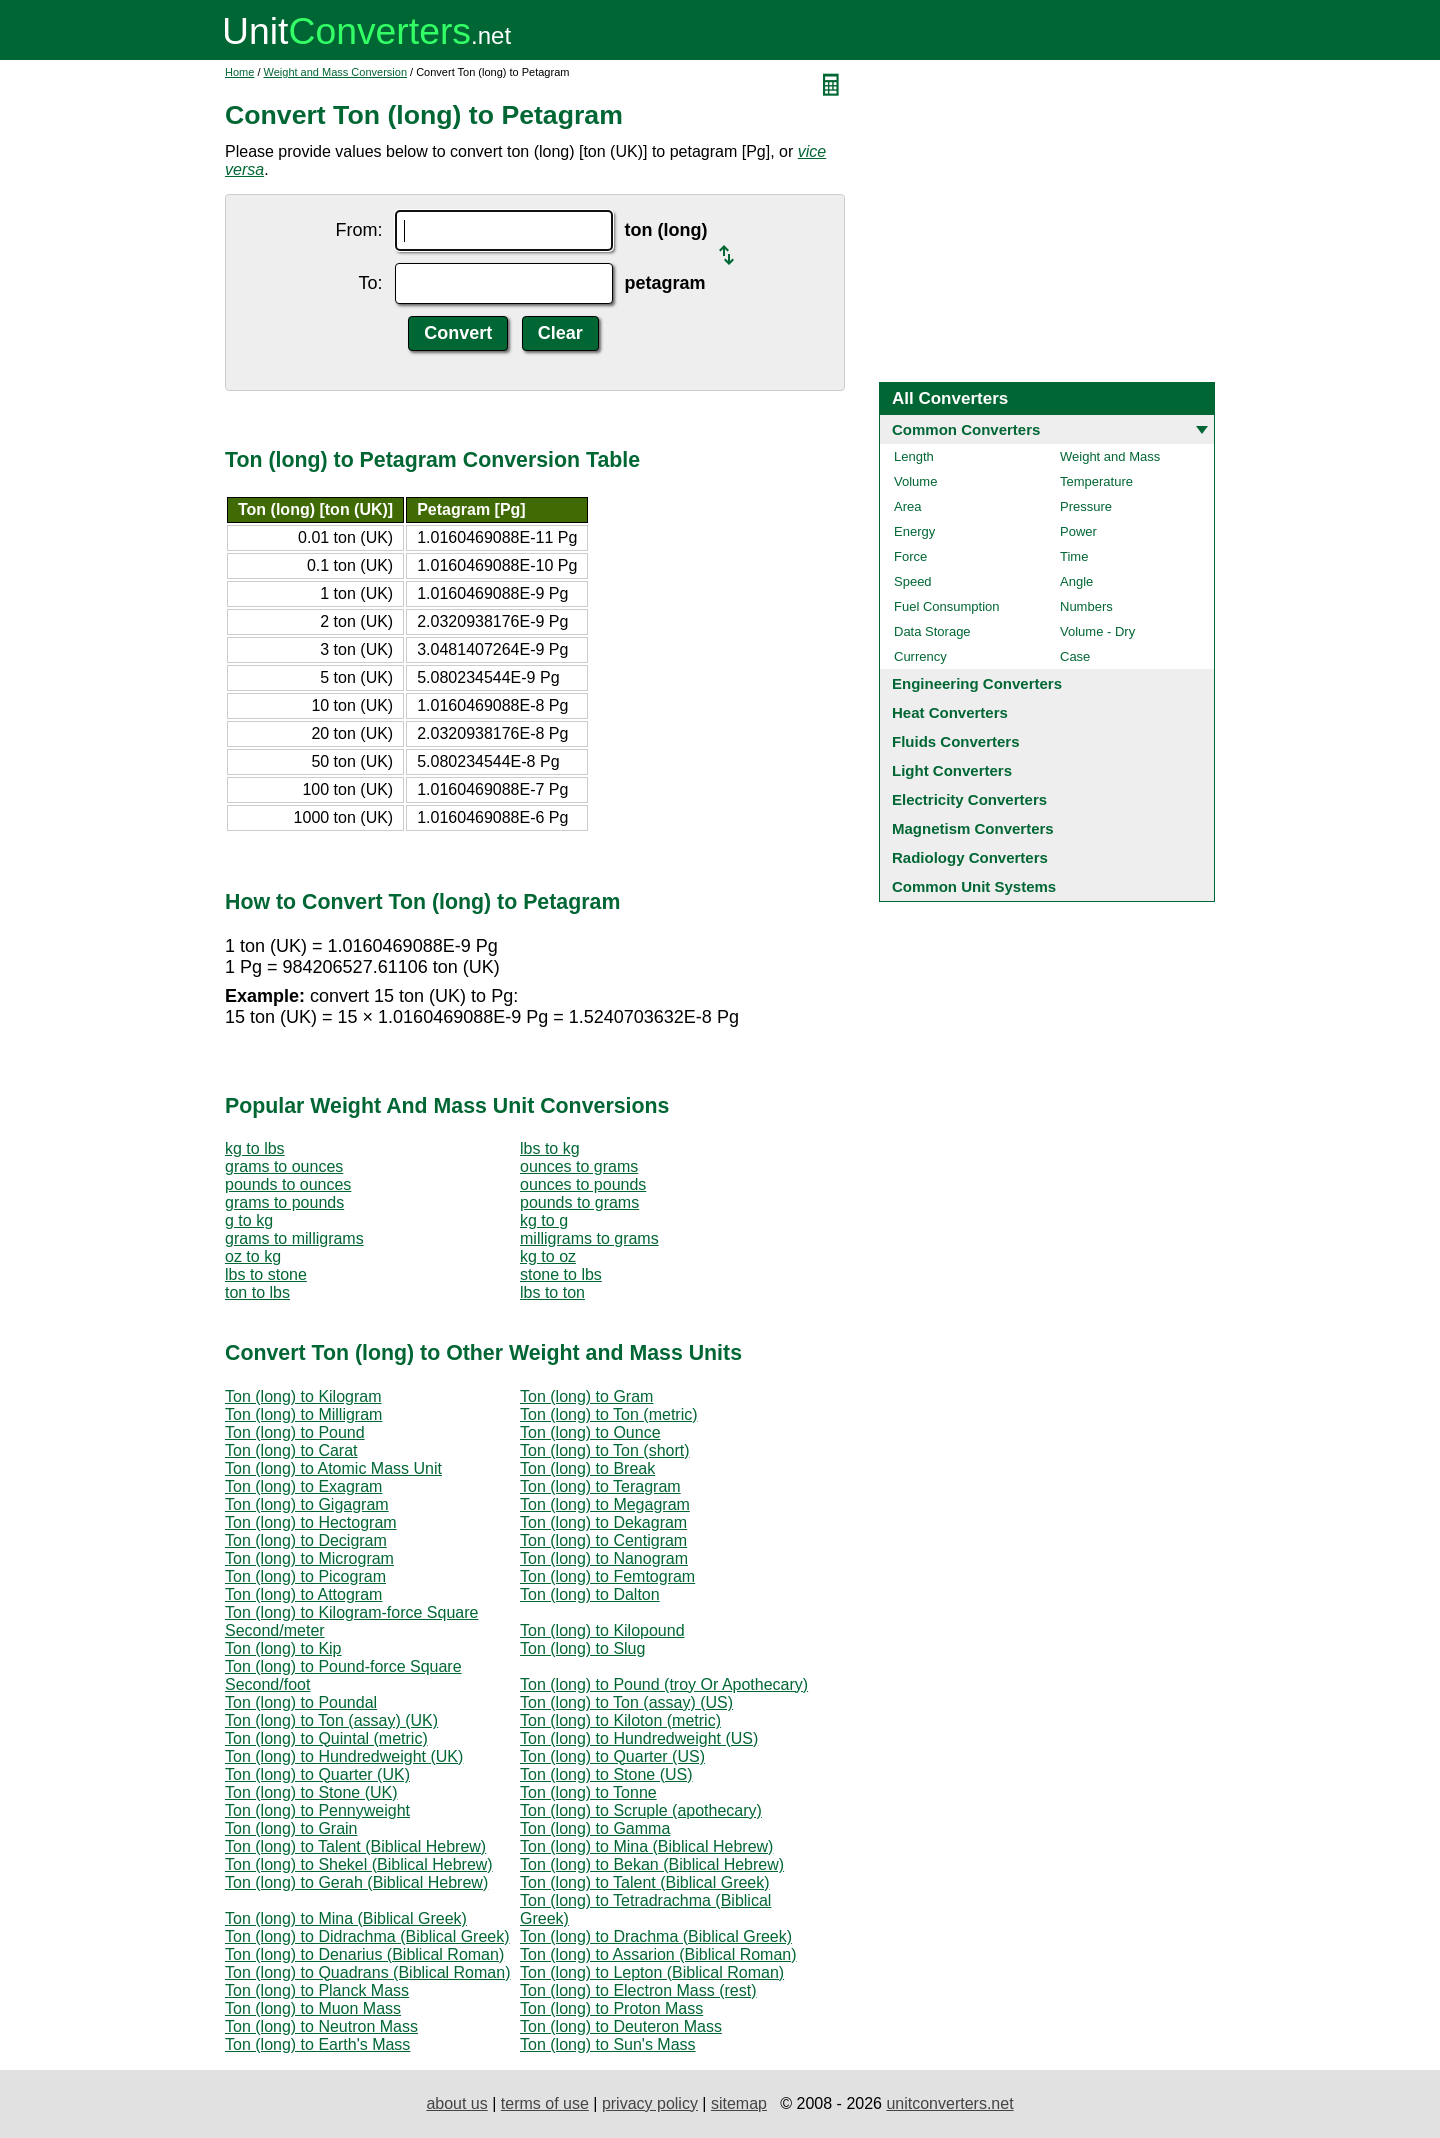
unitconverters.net (949, 2103)
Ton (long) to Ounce (590, 1432)
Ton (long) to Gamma (595, 1828)
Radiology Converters (970, 857)
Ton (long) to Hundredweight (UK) (344, 1756)
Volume (915, 481)
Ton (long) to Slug (582, 1648)
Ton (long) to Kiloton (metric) (620, 1720)
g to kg (249, 1220)
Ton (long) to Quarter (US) (612, 1756)
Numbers (1086, 606)
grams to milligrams (294, 1238)
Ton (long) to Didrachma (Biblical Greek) (367, 1936)
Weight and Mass (1110, 456)
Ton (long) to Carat (291, 1450)
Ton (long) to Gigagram (307, 1504)
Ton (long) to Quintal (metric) (326, 1738)
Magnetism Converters (973, 828)
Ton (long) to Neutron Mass (321, 2026)
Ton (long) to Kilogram (303, 1396)
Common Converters (966, 429)
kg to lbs (255, 1148)
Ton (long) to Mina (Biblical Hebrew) (646, 1846)
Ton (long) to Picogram (305, 1576)
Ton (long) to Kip (283, 1648)
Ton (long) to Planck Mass (317, 1990)
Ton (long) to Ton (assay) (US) (626, 1702)
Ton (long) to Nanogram (604, 1558)
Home (239, 72)
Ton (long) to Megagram (605, 1504)
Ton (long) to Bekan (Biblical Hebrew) (652, 1864)
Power (1078, 531)
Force (910, 556)
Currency (920, 656)
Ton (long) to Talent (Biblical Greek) (645, 1882)
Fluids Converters (956, 741)
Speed (913, 581)
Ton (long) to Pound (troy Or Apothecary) (664, 1684)
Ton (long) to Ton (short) (605, 1450)
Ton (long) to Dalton (590, 1594)
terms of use (545, 2103)
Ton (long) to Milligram (303, 1414)
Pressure (1086, 506)
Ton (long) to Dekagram (603, 1522)
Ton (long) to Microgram (309, 1558)
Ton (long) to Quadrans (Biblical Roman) (367, 1972)
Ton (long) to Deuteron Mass (621, 2026)
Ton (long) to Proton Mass (611, 2008)
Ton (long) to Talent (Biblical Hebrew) (355, 1846)
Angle (1076, 581)
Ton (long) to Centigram (603, 1540)
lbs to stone (266, 1274)
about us (456, 2103)
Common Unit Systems (974, 886)
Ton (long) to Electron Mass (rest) (638, 1990)
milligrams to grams (589, 1238)
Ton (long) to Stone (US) (606, 1774)
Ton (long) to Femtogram (607, 1576)
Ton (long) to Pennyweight (317, 1810)
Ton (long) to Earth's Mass (317, 2044)
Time (1074, 556)
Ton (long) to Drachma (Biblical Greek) (656, 1936)
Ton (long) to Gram (586, 1396)
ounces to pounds (583, 1184)
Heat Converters (950, 712)
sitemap (739, 2103)
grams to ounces (284, 1166)
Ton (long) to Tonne (588, 1792)
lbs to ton (552, 1292)
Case (1075, 656)
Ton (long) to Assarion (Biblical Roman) (658, 1954)
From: (359, 230)
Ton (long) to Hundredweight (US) (639, 1738)
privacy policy (650, 2103)
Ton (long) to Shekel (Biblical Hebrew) (359, 1864)
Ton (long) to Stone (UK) (311, 1792)
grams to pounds (284, 1202)
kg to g (544, 1220)
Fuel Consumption (947, 606)
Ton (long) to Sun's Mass (608, 2044)
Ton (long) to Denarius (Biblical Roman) (364, 1954)
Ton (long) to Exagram (303, 1486)
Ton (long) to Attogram (303, 1594)
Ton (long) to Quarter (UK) (317, 1774)
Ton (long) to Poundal (301, 1702)
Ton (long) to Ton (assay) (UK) (331, 1720)
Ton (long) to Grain (291, 1828)
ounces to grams (579, 1166)
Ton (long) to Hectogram (311, 1522)
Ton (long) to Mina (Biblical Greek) (346, 1918)
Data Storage (932, 631)
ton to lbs (257, 1292)
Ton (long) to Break (587, 1468)
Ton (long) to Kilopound (602, 1630)
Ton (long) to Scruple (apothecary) (641, 1810)
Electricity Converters (969, 799)
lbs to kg (550, 1148)
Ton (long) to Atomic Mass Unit (333, 1468)
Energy (914, 531)
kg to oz (548, 1256)
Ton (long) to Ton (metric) (609, 1414)
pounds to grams (579, 1202)
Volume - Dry (1097, 631)
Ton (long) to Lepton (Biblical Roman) (652, 1972)
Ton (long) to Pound (295, 1432)
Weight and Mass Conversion (335, 72)
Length (914, 456)
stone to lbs (561, 1274)
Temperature (1096, 481)
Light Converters (952, 770)
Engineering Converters (977, 683)
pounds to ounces (288, 1184)
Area (907, 506)
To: (371, 283)
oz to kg (253, 1256)
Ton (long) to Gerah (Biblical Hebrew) (356, 1882)
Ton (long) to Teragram (600, 1486)
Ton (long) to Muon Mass (313, 2008)
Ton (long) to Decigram (306, 1540)
